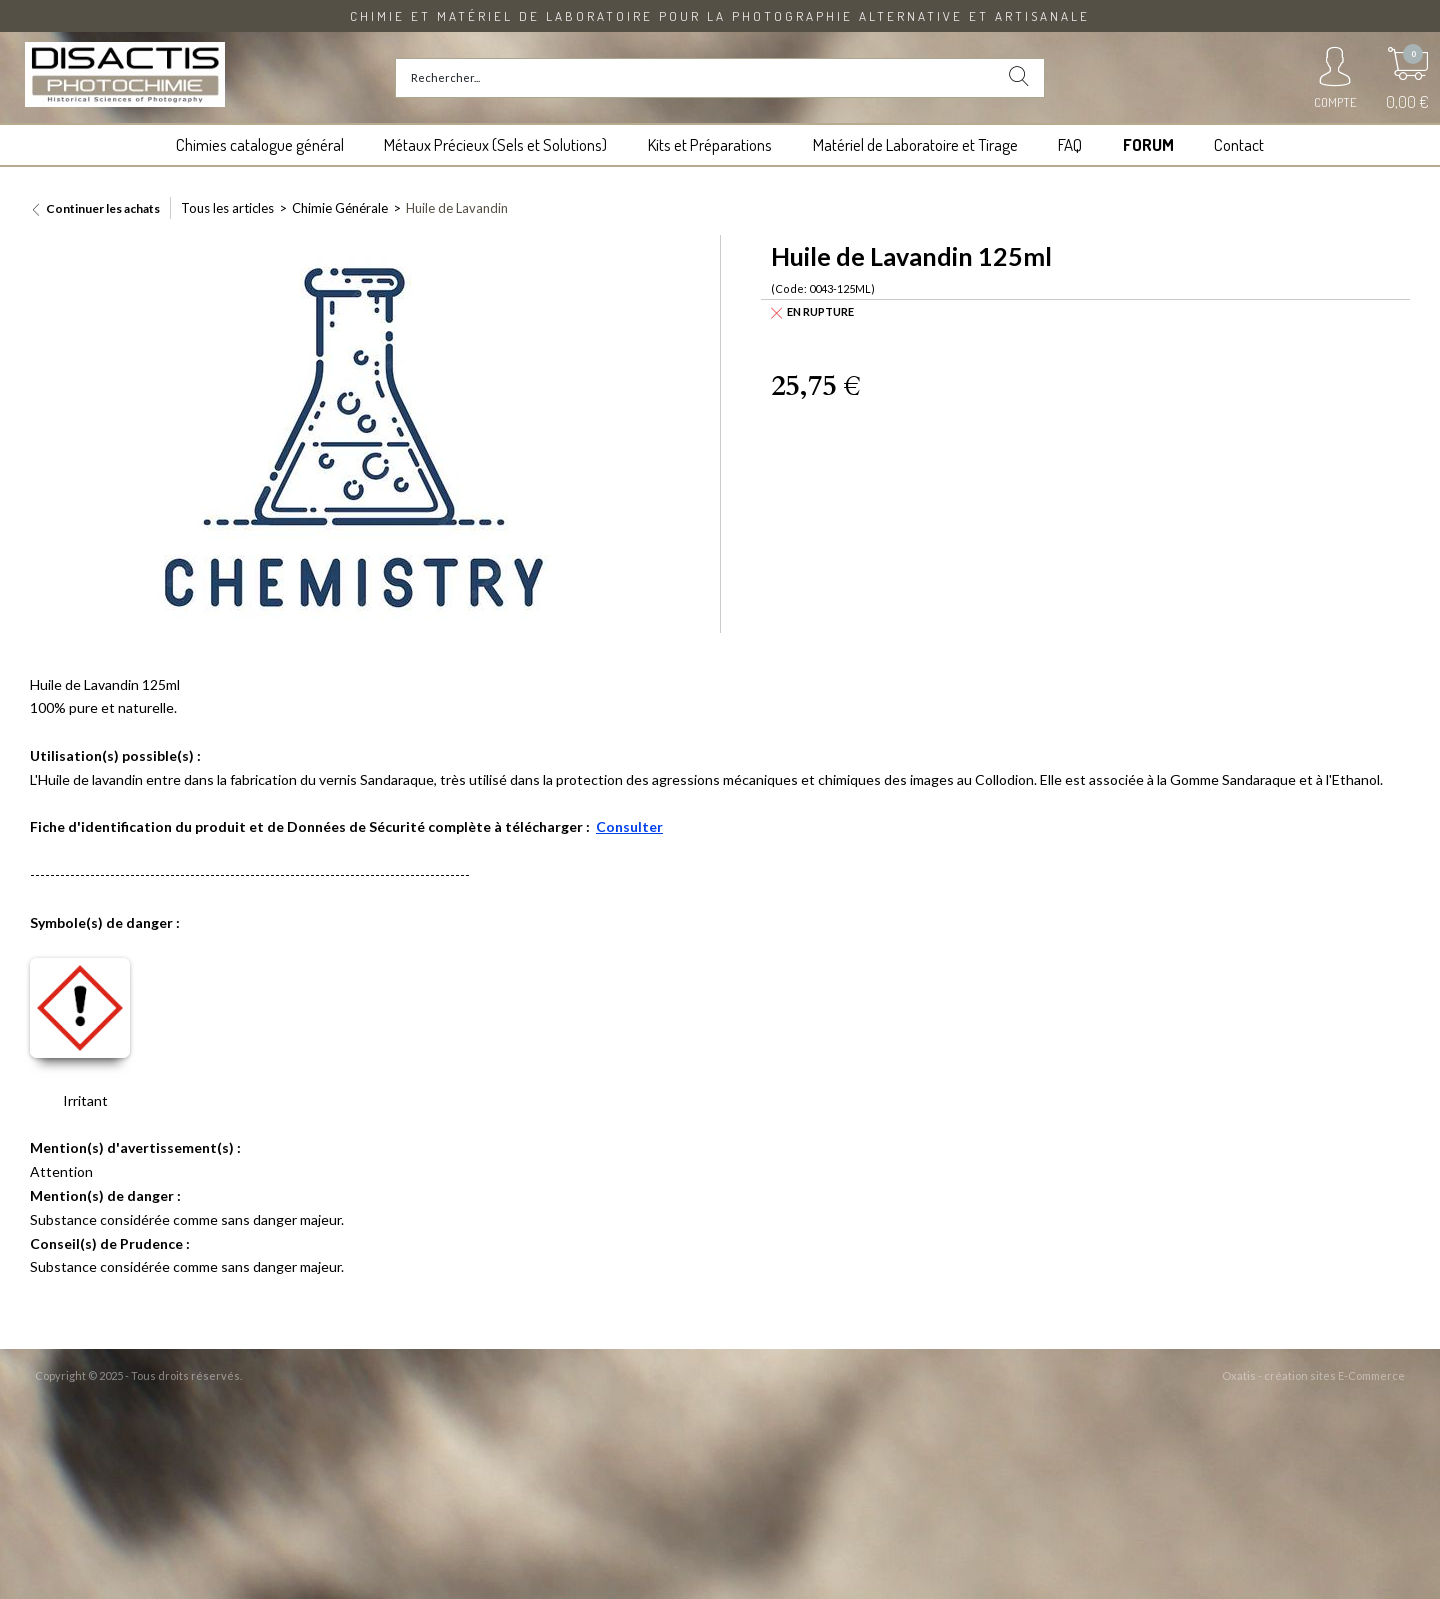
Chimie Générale (340, 208)
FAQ (1070, 144)
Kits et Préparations (710, 144)
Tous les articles (227, 208)
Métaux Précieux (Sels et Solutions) (495, 144)
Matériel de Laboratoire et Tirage (915, 144)
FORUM (1148, 144)
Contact (1239, 144)
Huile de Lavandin (457, 208)
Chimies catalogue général (260, 144)
